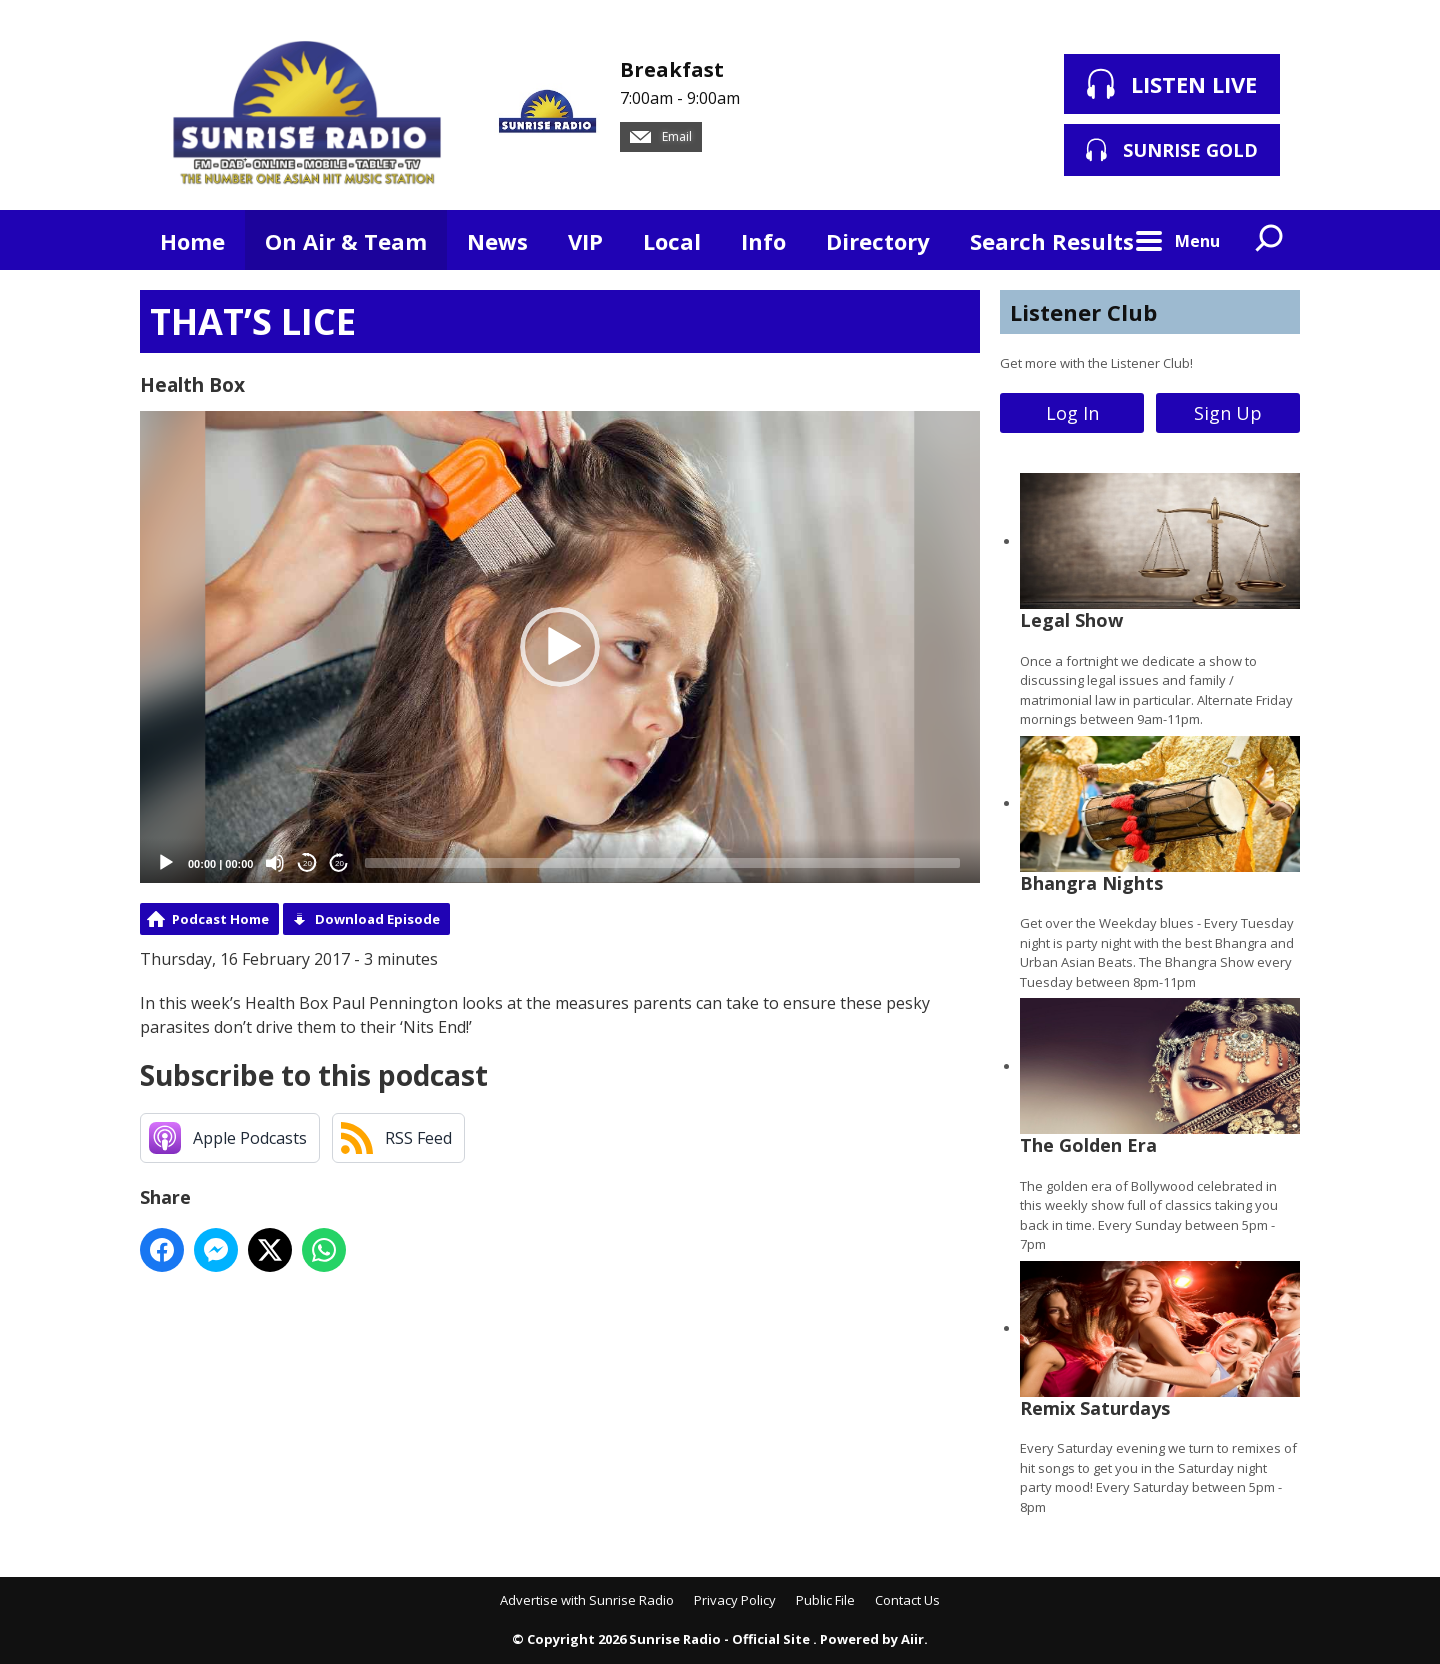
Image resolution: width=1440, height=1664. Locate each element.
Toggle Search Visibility (1270, 240)
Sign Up (1228, 413)
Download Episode (377, 919)
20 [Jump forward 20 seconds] (339, 863)
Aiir (912, 1639)
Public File (825, 1600)
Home (192, 241)
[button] (560, 647)
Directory (878, 241)
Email (661, 136)
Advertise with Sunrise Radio (587, 1600)
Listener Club (1083, 312)
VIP (585, 241)
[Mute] (275, 863)
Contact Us (907, 1600)
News (497, 241)
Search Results (1052, 241)
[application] (560, 647)
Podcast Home (220, 919)
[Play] (166, 863)
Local (672, 241)
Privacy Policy (735, 1600)
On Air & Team (346, 241)
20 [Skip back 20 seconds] (307, 863)
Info (763, 241)
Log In (1072, 413)
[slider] (662, 863)
